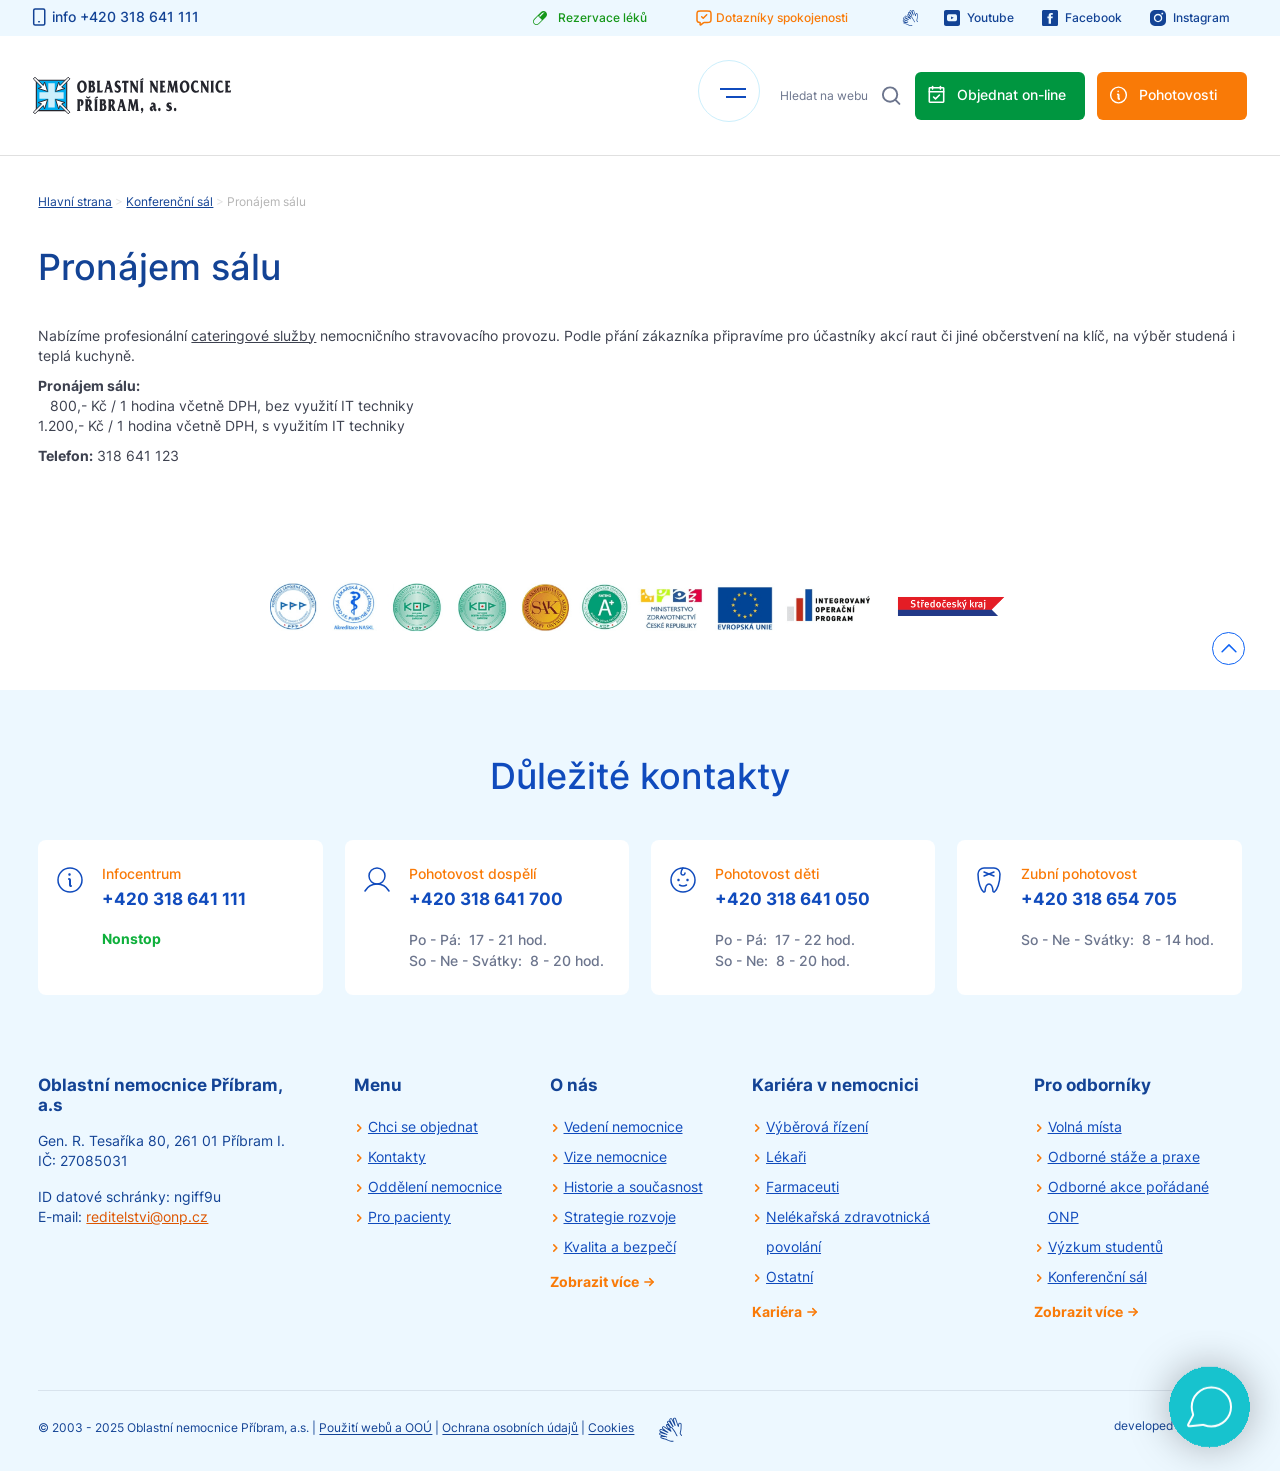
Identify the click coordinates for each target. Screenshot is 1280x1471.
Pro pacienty (409, 1216)
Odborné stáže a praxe (1124, 1156)
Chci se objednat (423, 1126)
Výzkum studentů (1105, 1246)
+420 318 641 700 (486, 899)
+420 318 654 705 (1099, 899)
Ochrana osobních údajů (510, 1428)
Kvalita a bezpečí (620, 1246)
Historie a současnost (633, 1186)
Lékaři (786, 1156)
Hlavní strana (75, 201)
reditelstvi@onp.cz (147, 1216)
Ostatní (789, 1276)
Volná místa (1085, 1126)
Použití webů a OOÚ (375, 1428)
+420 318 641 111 (174, 899)
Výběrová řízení (817, 1126)
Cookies (611, 1428)
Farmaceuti (802, 1186)
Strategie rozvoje (620, 1216)
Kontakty (397, 1156)
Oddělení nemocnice (435, 1186)
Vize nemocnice (615, 1156)
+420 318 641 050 (792, 899)
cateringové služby (253, 335)
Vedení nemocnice (623, 1126)
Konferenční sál (169, 201)
